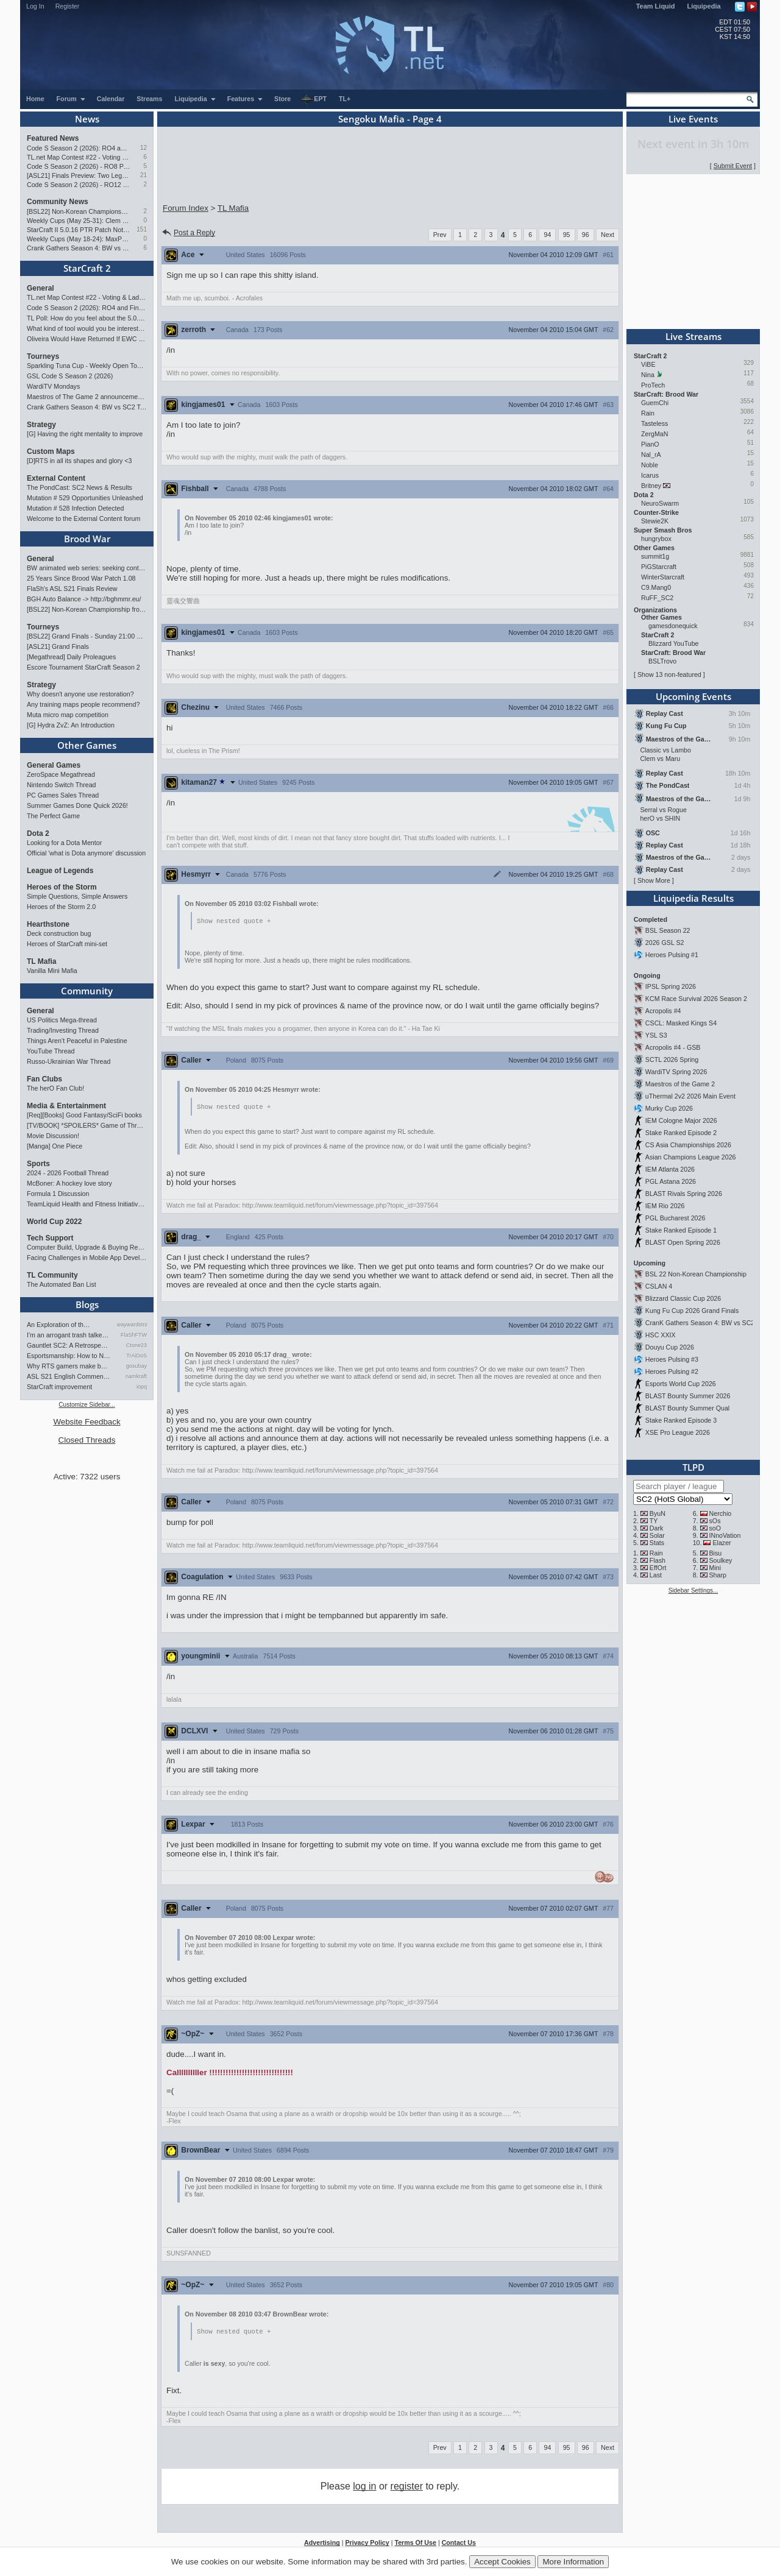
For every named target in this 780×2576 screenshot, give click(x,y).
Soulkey (720, 1560)
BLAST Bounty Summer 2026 (688, 1395)
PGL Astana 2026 (670, 1181)
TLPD (693, 1467)
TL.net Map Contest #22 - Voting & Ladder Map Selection (78, 157)
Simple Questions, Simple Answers (77, 896)
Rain (647, 413)
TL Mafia (41, 961)
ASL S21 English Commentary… (69, 1376)
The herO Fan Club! (55, 1088)
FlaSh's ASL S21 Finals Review (72, 588)
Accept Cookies (502, 2561)
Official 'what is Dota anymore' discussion (86, 853)
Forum (71, 98)
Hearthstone (48, 924)
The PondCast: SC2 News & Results (79, 487)
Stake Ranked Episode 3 (681, 1420)
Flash (657, 1560)
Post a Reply (188, 232)
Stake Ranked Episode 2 (681, 1132)
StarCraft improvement (59, 1386)
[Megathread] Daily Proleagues (71, 656)
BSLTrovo (662, 661)
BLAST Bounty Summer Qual (687, 1408)
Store (282, 98)
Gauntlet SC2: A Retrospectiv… (69, 1345)
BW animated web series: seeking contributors (87, 567)
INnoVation (725, 1535)
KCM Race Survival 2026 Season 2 (696, 998)
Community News (57, 201)
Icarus (650, 475)
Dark (657, 1528)
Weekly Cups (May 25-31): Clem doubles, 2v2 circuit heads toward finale (78, 220)
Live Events (693, 119)
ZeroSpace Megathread (61, 774)
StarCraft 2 (87, 268)
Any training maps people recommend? (83, 704)
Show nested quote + (234, 921)
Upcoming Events (693, 696)
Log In (35, 6)
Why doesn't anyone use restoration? (80, 694)
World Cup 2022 (54, 1221)
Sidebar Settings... (693, 1590)
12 (143, 147)
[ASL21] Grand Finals (58, 646)
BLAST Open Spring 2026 (682, 1242)
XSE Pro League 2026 (677, 1432)
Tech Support (50, 1238)
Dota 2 (38, 833)
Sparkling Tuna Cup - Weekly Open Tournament (87, 365)
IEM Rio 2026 (665, 1205)
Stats (657, 1542)
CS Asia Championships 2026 (688, 1144)
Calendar (111, 98)
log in (364, 2488)
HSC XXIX (660, 1335)
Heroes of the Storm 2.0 (61, 906)
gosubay (136, 1366)
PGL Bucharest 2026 (675, 1218)
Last (656, 1575)
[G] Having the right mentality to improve (85, 433)
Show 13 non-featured (669, 674)
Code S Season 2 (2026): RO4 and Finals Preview (78, 148)
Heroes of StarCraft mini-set (67, 943)
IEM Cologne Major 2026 (681, 1120)
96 (585, 234)
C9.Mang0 (656, 587)
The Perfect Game (53, 815)
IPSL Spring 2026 (670, 986)
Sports (38, 1163)
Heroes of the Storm (62, 887)
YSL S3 (656, 1035)
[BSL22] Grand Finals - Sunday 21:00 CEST (87, 636)
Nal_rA (651, 454)
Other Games (86, 745)
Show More (653, 880)
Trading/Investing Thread (63, 1030)
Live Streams (693, 336)
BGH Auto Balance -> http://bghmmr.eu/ (84, 599)
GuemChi (654, 402)
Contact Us (459, 2544)
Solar (657, 1535)
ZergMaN (654, 433)
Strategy (41, 424)
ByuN (657, 1513)
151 (141, 229)
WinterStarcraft (662, 577)
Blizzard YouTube (673, 643)
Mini (715, 1567)
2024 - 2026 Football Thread (67, 1173)
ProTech (653, 385)
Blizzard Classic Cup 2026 (683, 1298)
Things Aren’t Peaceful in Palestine (77, 1040)
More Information (573, 2561)
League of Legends (60, 870)
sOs (715, 1520)
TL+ (344, 98)
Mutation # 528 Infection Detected (75, 508)
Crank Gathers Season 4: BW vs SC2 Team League (78, 248)
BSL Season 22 (667, 930)
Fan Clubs (44, 1079)
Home (35, 98)
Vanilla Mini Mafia (52, 970)
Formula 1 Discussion (58, 1193)
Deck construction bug (59, 933)
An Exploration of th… (58, 1324)
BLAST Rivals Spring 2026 (683, 1193)
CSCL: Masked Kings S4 (681, 1023)
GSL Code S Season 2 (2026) (70, 376)
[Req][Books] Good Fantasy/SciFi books (84, 1115)
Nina (647, 374)
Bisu (715, 1553)
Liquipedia (704, 6)
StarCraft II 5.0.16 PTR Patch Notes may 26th (78, 229)
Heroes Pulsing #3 (671, 1359)
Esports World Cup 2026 (680, 1383)
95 (566, 234)
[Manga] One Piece (54, 1146)
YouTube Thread (50, 1051)
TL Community (52, 1275)
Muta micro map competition (67, 714)
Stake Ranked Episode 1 (681, 1230)
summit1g (655, 556)
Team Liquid (655, 6)
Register (67, 6)
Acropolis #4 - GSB (673, 1047)
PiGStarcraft (658, 566)
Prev (440, 234)
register (407, 2488)
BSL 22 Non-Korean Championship (695, 1274)
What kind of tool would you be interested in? (87, 328)
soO (715, 1528)
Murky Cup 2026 (669, 1108)
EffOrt (658, 1567)
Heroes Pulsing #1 (671, 954)
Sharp (717, 1575)
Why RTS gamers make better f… (69, 1366)
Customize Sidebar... (86, 1404)
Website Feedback (86, 1421)
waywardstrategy (132, 1325)
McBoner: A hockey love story (69, 1183)
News (87, 119)
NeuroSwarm (660, 503)
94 (547, 234)
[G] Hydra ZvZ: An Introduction (71, 725)
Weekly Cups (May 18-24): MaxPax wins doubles (78, 238)
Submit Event (733, 165)
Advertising (322, 2544)
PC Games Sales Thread (63, 795)
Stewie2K (654, 521)
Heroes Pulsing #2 (671, 1371)
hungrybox (656, 538)
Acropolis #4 (663, 1010)
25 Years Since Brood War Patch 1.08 (81, 578)
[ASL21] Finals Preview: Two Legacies (78, 175)
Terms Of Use (415, 2544)
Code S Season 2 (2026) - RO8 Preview (78, 166)
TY (654, 1520)
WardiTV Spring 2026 (676, 1071)
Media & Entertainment (66, 1106)
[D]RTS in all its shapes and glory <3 (79, 460)
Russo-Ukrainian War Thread (68, 1061)
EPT (314, 99)
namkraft (136, 1376)
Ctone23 (136, 1345)
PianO (650, 444)
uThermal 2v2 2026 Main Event (690, 1096)
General (40, 288)
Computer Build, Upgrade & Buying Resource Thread (87, 1247)
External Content (56, 478)
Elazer (721, 1542)
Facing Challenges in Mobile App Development (87, 1257)
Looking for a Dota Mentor (64, 842)
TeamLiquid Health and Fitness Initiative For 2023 (87, 1204)
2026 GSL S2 (664, 942)
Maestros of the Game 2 (680, 1084)
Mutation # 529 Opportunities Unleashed (85, 497)
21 (143, 175)
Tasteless (654, 423)
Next (607, 234)
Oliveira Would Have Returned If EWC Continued (87, 338)
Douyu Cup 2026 (669, 1347)
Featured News (53, 138)
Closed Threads (87, 1440)
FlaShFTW (134, 1335)
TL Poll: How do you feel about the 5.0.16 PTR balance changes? (87, 318)
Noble (649, 465)
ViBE (648, 364)
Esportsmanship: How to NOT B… (69, 1355)
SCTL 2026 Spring (671, 1059)
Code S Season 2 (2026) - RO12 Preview (78, 184)
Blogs (87, 1304)
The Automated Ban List (61, 1284)
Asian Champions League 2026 (690, 1157)
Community (87, 991)
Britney (651, 485)
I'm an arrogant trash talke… (67, 1335)
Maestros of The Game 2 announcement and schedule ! (87, 396)
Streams (149, 98)
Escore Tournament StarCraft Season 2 (83, 667)
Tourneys (43, 356)
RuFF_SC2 (657, 597)
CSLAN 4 (658, 1286)
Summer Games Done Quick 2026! (77, 805)
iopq (141, 1387)
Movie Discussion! (53, 1135)
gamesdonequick (673, 625)
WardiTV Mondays (53, 386)
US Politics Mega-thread (62, 1020)
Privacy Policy (367, 2544)
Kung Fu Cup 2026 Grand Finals (692, 1310)
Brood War (87, 539)
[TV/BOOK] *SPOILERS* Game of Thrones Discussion (87, 1125)
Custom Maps (51, 451)
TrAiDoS (136, 1356)
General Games (53, 765)
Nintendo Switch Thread (61, 784)
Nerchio (720, 1513)
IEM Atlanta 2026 (670, 1169)
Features (245, 98)
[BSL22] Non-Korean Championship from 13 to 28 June (78, 211)
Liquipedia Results (693, 898)
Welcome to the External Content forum (83, 518)
